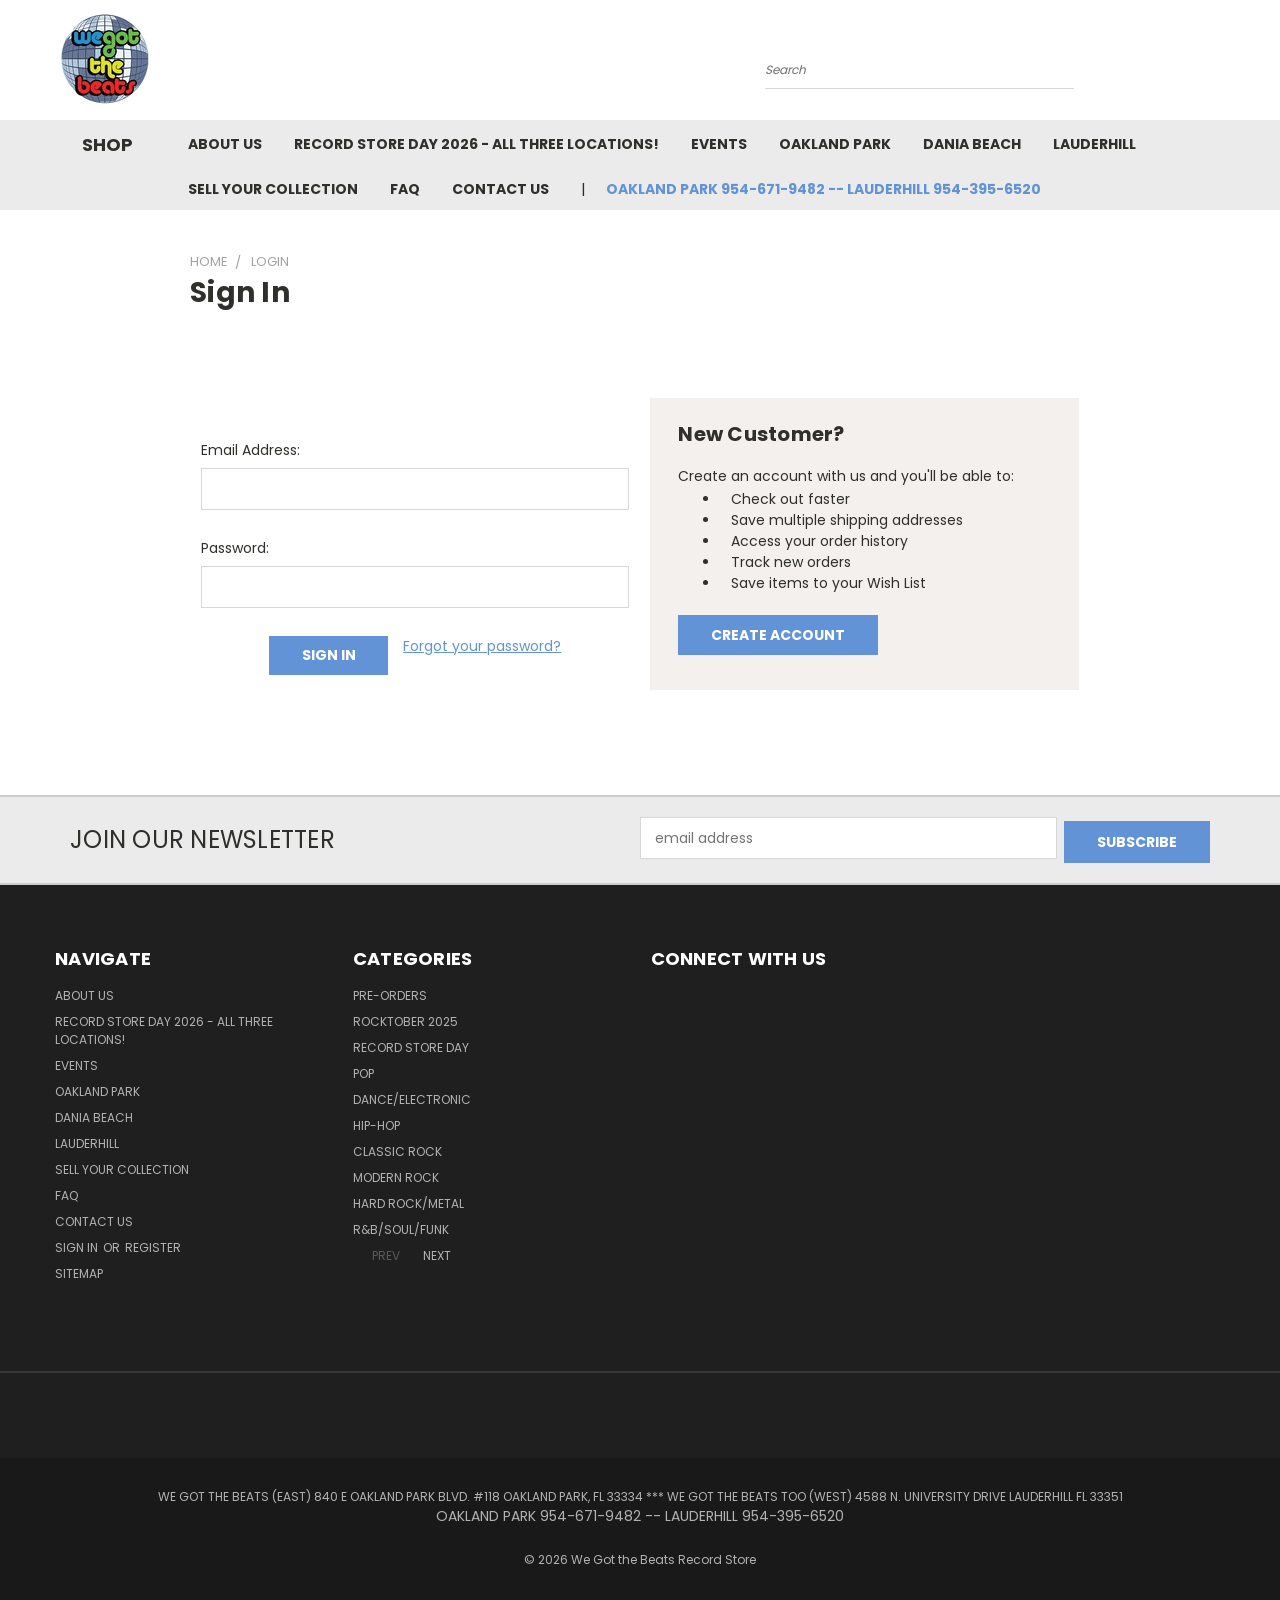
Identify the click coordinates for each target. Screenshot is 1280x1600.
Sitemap (79, 1269)
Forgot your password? (482, 646)
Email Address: (250, 450)
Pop (363, 1069)
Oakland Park (835, 144)
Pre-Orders (390, 991)
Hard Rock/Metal (408, 1199)
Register (153, 1243)
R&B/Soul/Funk (401, 1225)
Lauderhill (1094, 144)
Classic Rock (397, 1147)
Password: (235, 548)
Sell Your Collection (273, 189)
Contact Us (500, 189)
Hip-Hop (376, 1121)
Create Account (778, 635)
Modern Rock (396, 1173)
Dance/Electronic (412, 1095)
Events (719, 144)
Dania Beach (972, 144)
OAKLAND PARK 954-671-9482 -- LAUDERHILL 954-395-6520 (823, 189)
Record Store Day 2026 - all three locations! (476, 144)
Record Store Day (411, 1043)
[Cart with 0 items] (1220, 65)
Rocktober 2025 (405, 1017)
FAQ (405, 189)
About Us (225, 144)
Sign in (78, 1243)
